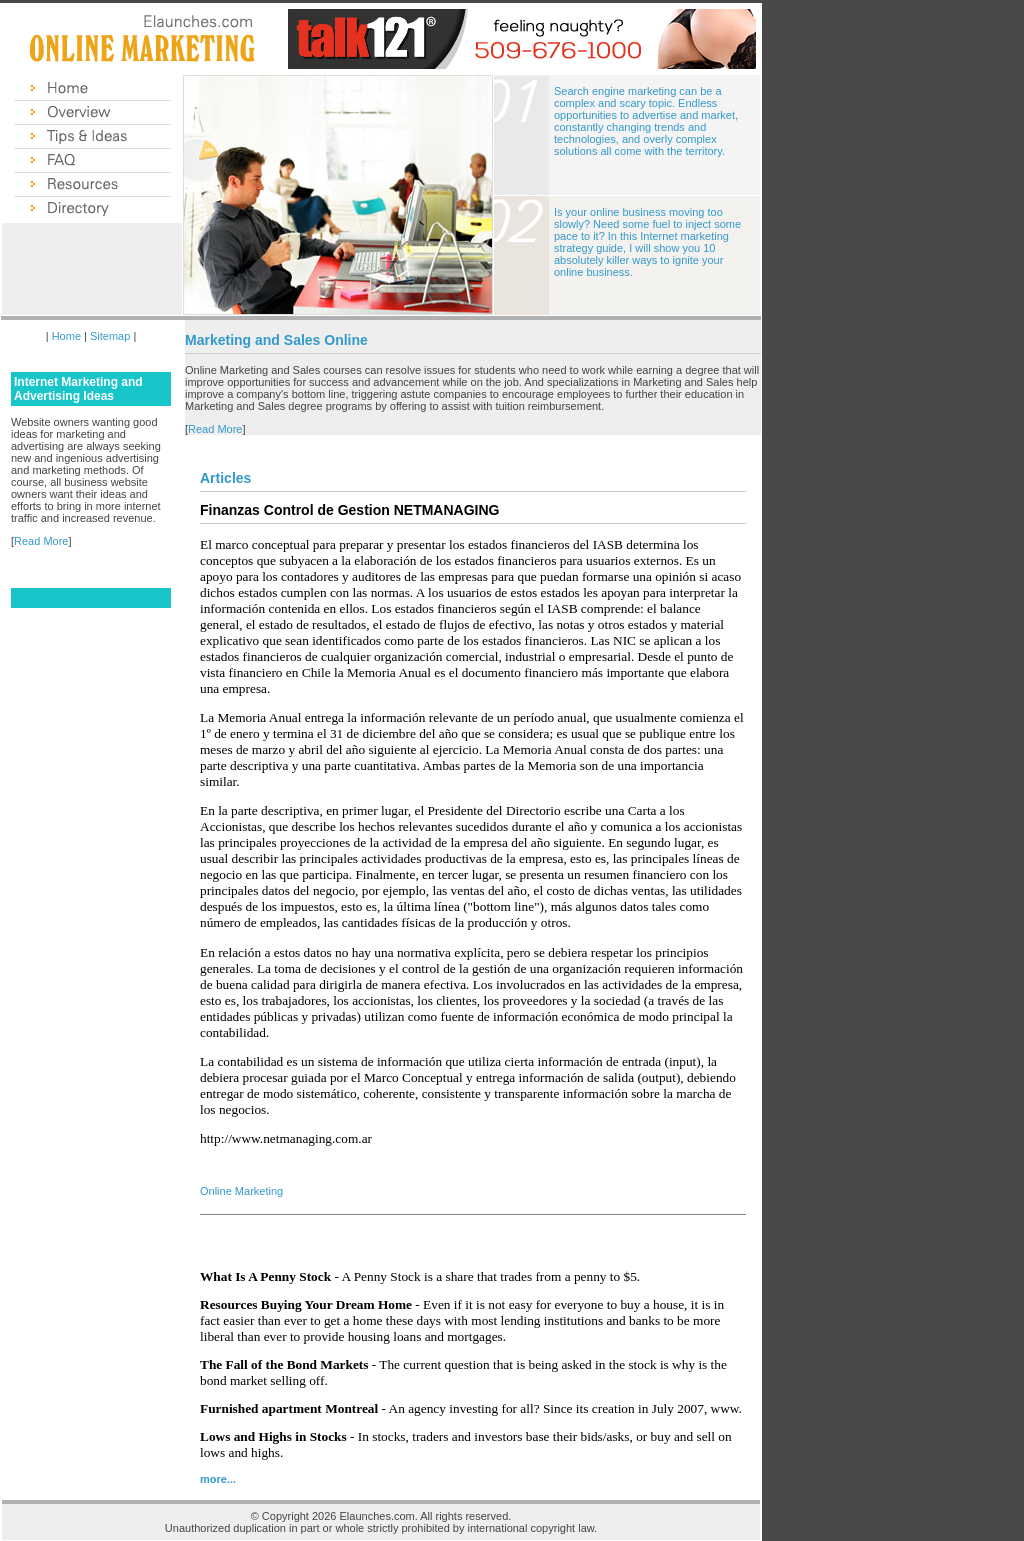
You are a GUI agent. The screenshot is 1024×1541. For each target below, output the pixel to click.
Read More (41, 541)
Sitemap (110, 336)
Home (66, 336)
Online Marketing (241, 1191)
